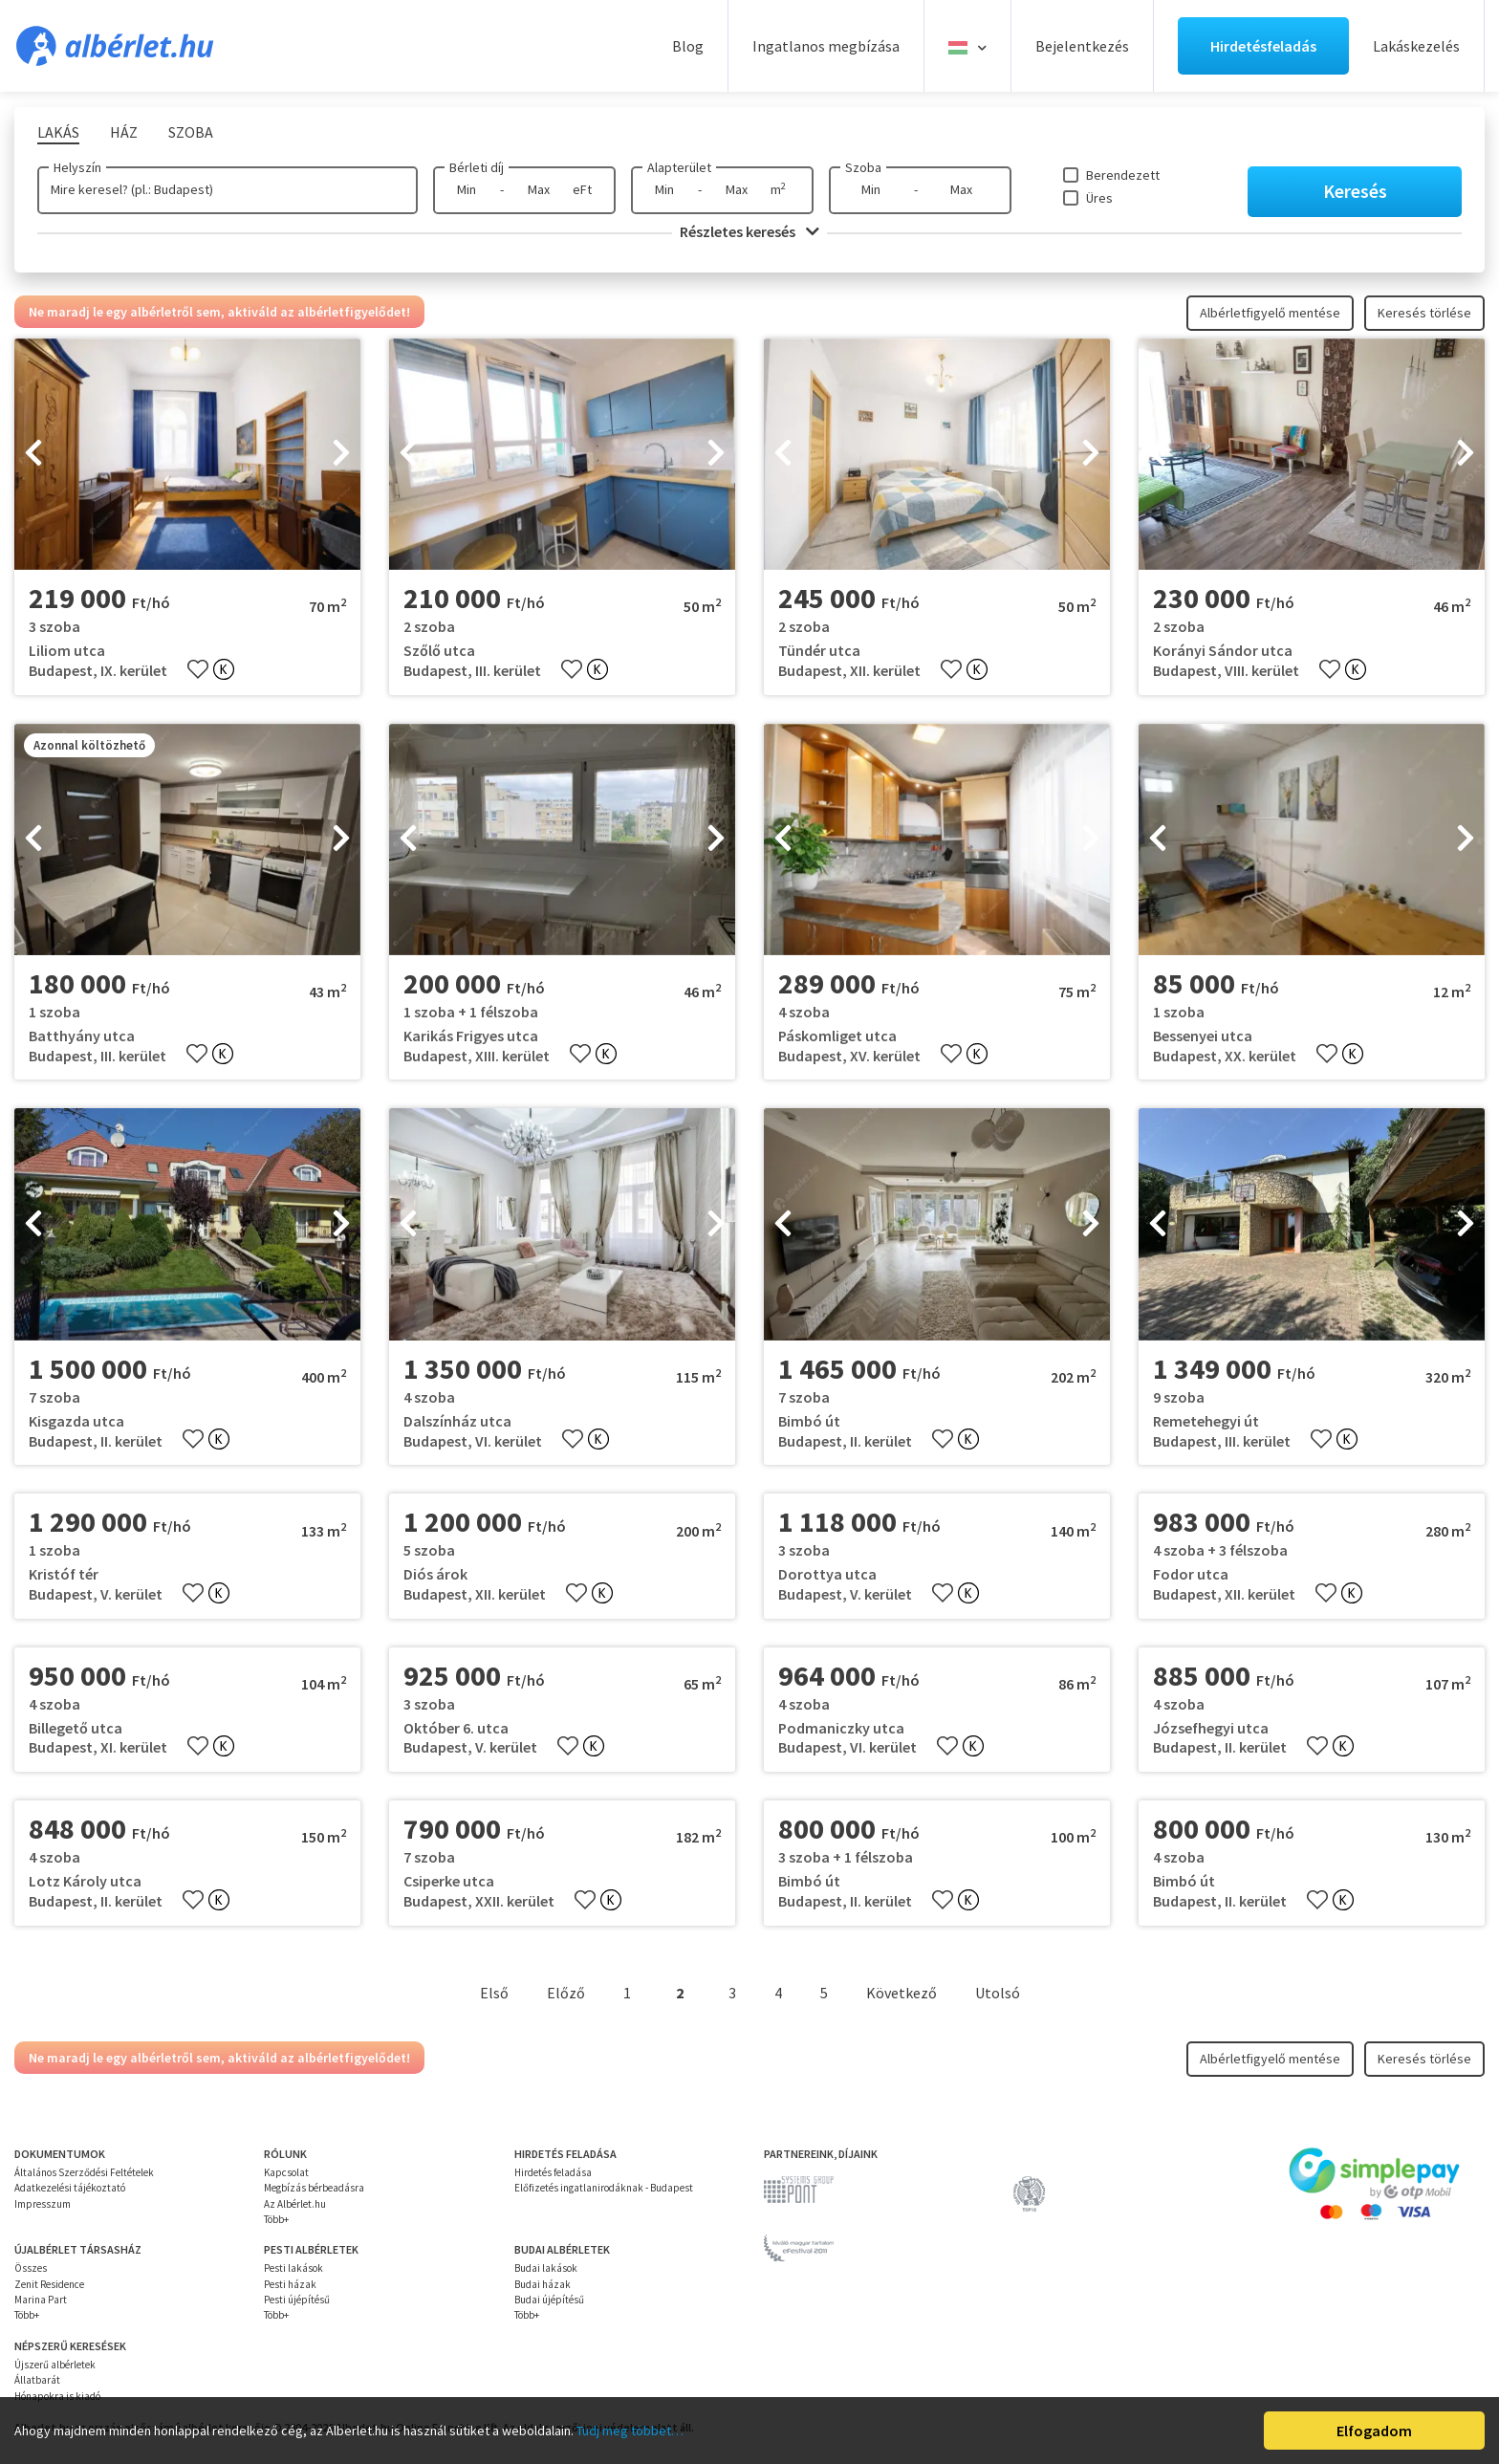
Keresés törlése (1424, 312)
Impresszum (42, 2204)
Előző (566, 1992)
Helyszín (77, 167)
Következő (901, 1992)
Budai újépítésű (549, 2299)
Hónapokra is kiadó (57, 2396)
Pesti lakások (293, 2268)
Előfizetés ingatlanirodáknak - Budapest (603, 2187)
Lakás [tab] (58, 132)
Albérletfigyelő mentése (1270, 312)
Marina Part (40, 2299)
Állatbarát (37, 2380)
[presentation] (33, 454)
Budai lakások (545, 2268)
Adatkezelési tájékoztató (69, 2187)
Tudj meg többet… (630, 2430)
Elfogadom (1374, 2430)
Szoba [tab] (190, 132)
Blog (688, 45)
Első (494, 1992)
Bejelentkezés (1082, 45)
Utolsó (997, 1992)
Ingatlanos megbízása (826, 45)
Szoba (863, 167)
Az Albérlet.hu (295, 2204)
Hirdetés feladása (553, 2172)
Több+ (276, 2219)
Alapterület (679, 167)
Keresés (1355, 191)
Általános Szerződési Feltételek (84, 2172)
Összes (30, 2268)
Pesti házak (290, 2284)
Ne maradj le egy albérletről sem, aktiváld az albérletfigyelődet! (219, 311)
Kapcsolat (286, 2172)
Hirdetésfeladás (1263, 45)
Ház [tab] (124, 132)
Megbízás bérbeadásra (314, 2187)
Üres (1099, 198)
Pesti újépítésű (297, 2299)
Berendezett (1123, 175)
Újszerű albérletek (55, 2364)
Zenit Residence (49, 2284)
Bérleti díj (476, 167)
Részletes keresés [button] (749, 231)
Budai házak (542, 2284)
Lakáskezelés (1416, 45)
